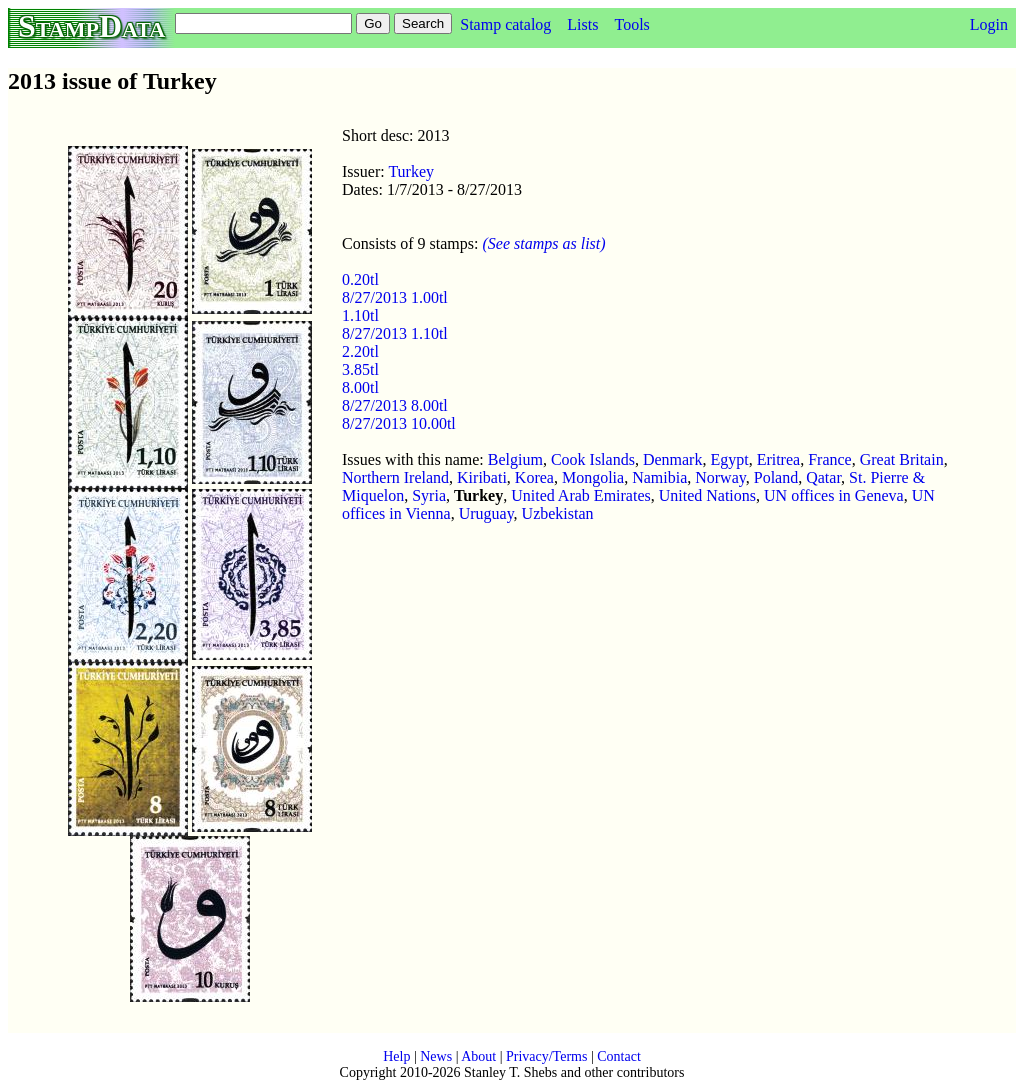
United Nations (707, 495)
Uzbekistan (558, 513)
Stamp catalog (505, 24)
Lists (582, 24)
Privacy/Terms (546, 1056)
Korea (534, 477)
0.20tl (360, 279)
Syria (429, 495)
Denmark (673, 459)
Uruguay (486, 513)
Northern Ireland (395, 477)
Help (396, 1056)
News (436, 1056)
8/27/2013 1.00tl (395, 297)
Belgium (515, 459)
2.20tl (360, 351)
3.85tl (360, 369)
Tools (631, 24)
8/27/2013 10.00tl (399, 423)
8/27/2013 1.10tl (395, 333)
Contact (619, 1056)
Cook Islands (593, 459)
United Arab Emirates (581, 495)
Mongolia (593, 477)
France (830, 459)
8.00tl (360, 387)
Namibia (659, 477)
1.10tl (360, 315)
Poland (776, 477)
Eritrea (779, 459)
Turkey (411, 171)
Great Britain (902, 459)
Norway (720, 477)
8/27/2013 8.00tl (395, 405)
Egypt (729, 459)
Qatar (823, 477)
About (478, 1056)
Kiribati (482, 477)
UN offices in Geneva (834, 495)
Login (989, 24)
